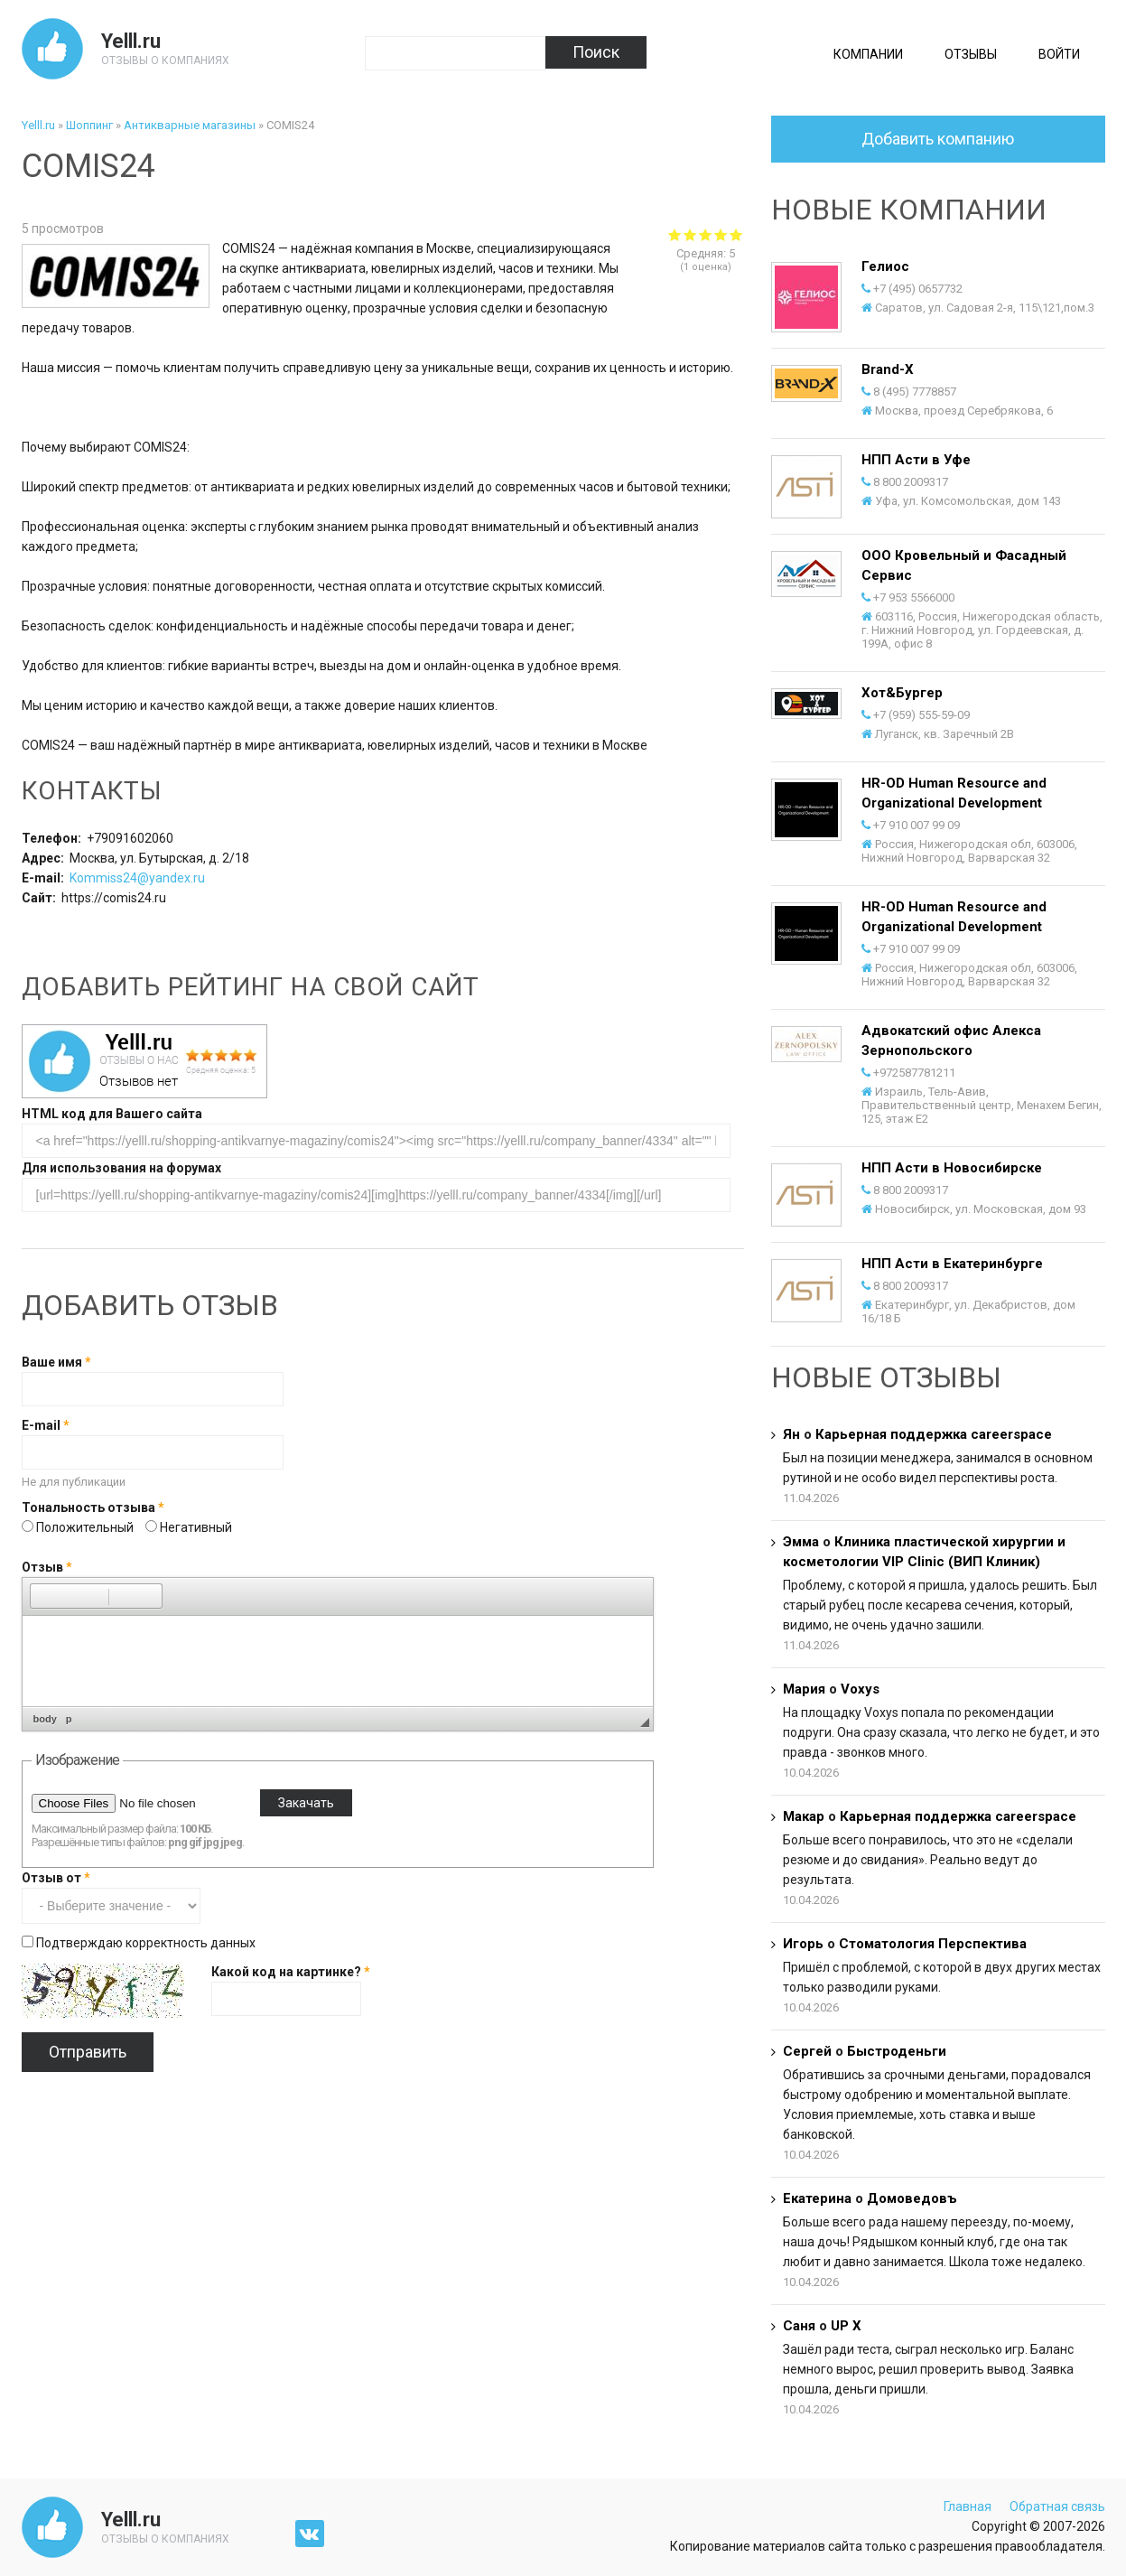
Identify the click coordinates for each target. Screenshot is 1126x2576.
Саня (799, 2326)
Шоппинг (89, 125)
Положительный (86, 1527)
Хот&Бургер (902, 693)
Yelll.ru (131, 41)
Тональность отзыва (93, 1507)
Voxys (860, 1689)
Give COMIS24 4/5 (721, 234)
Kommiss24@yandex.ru (137, 878)
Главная (967, 2506)
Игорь (803, 1944)
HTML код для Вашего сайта (112, 1113)
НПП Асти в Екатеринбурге (952, 1263)
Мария (804, 1689)
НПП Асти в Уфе (916, 460)
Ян (791, 1434)
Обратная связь (1057, 2506)
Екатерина (817, 2198)
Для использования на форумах (121, 1168)
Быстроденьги (896, 2051)
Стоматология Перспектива (933, 1944)
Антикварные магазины (190, 125)
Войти (1059, 54)
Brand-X (887, 369)
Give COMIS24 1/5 (675, 234)
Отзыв (47, 1567)
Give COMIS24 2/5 (690, 234)
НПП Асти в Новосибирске (951, 1168)
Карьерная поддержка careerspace (933, 1434)
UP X (846, 2326)
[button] (43, 1596)
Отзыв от (56, 1878)
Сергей (807, 2051)
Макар (803, 1816)
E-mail (46, 1425)
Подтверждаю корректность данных (146, 1943)
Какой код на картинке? (290, 1972)
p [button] (69, 1718)
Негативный (196, 1527)
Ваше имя (56, 1362)
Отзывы (971, 54)
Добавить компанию (937, 138)
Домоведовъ (912, 2198)
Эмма (801, 1542)
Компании (868, 54)
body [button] (45, 1718)
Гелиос (885, 266)
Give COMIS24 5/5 (736, 234)
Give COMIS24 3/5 (705, 234)
